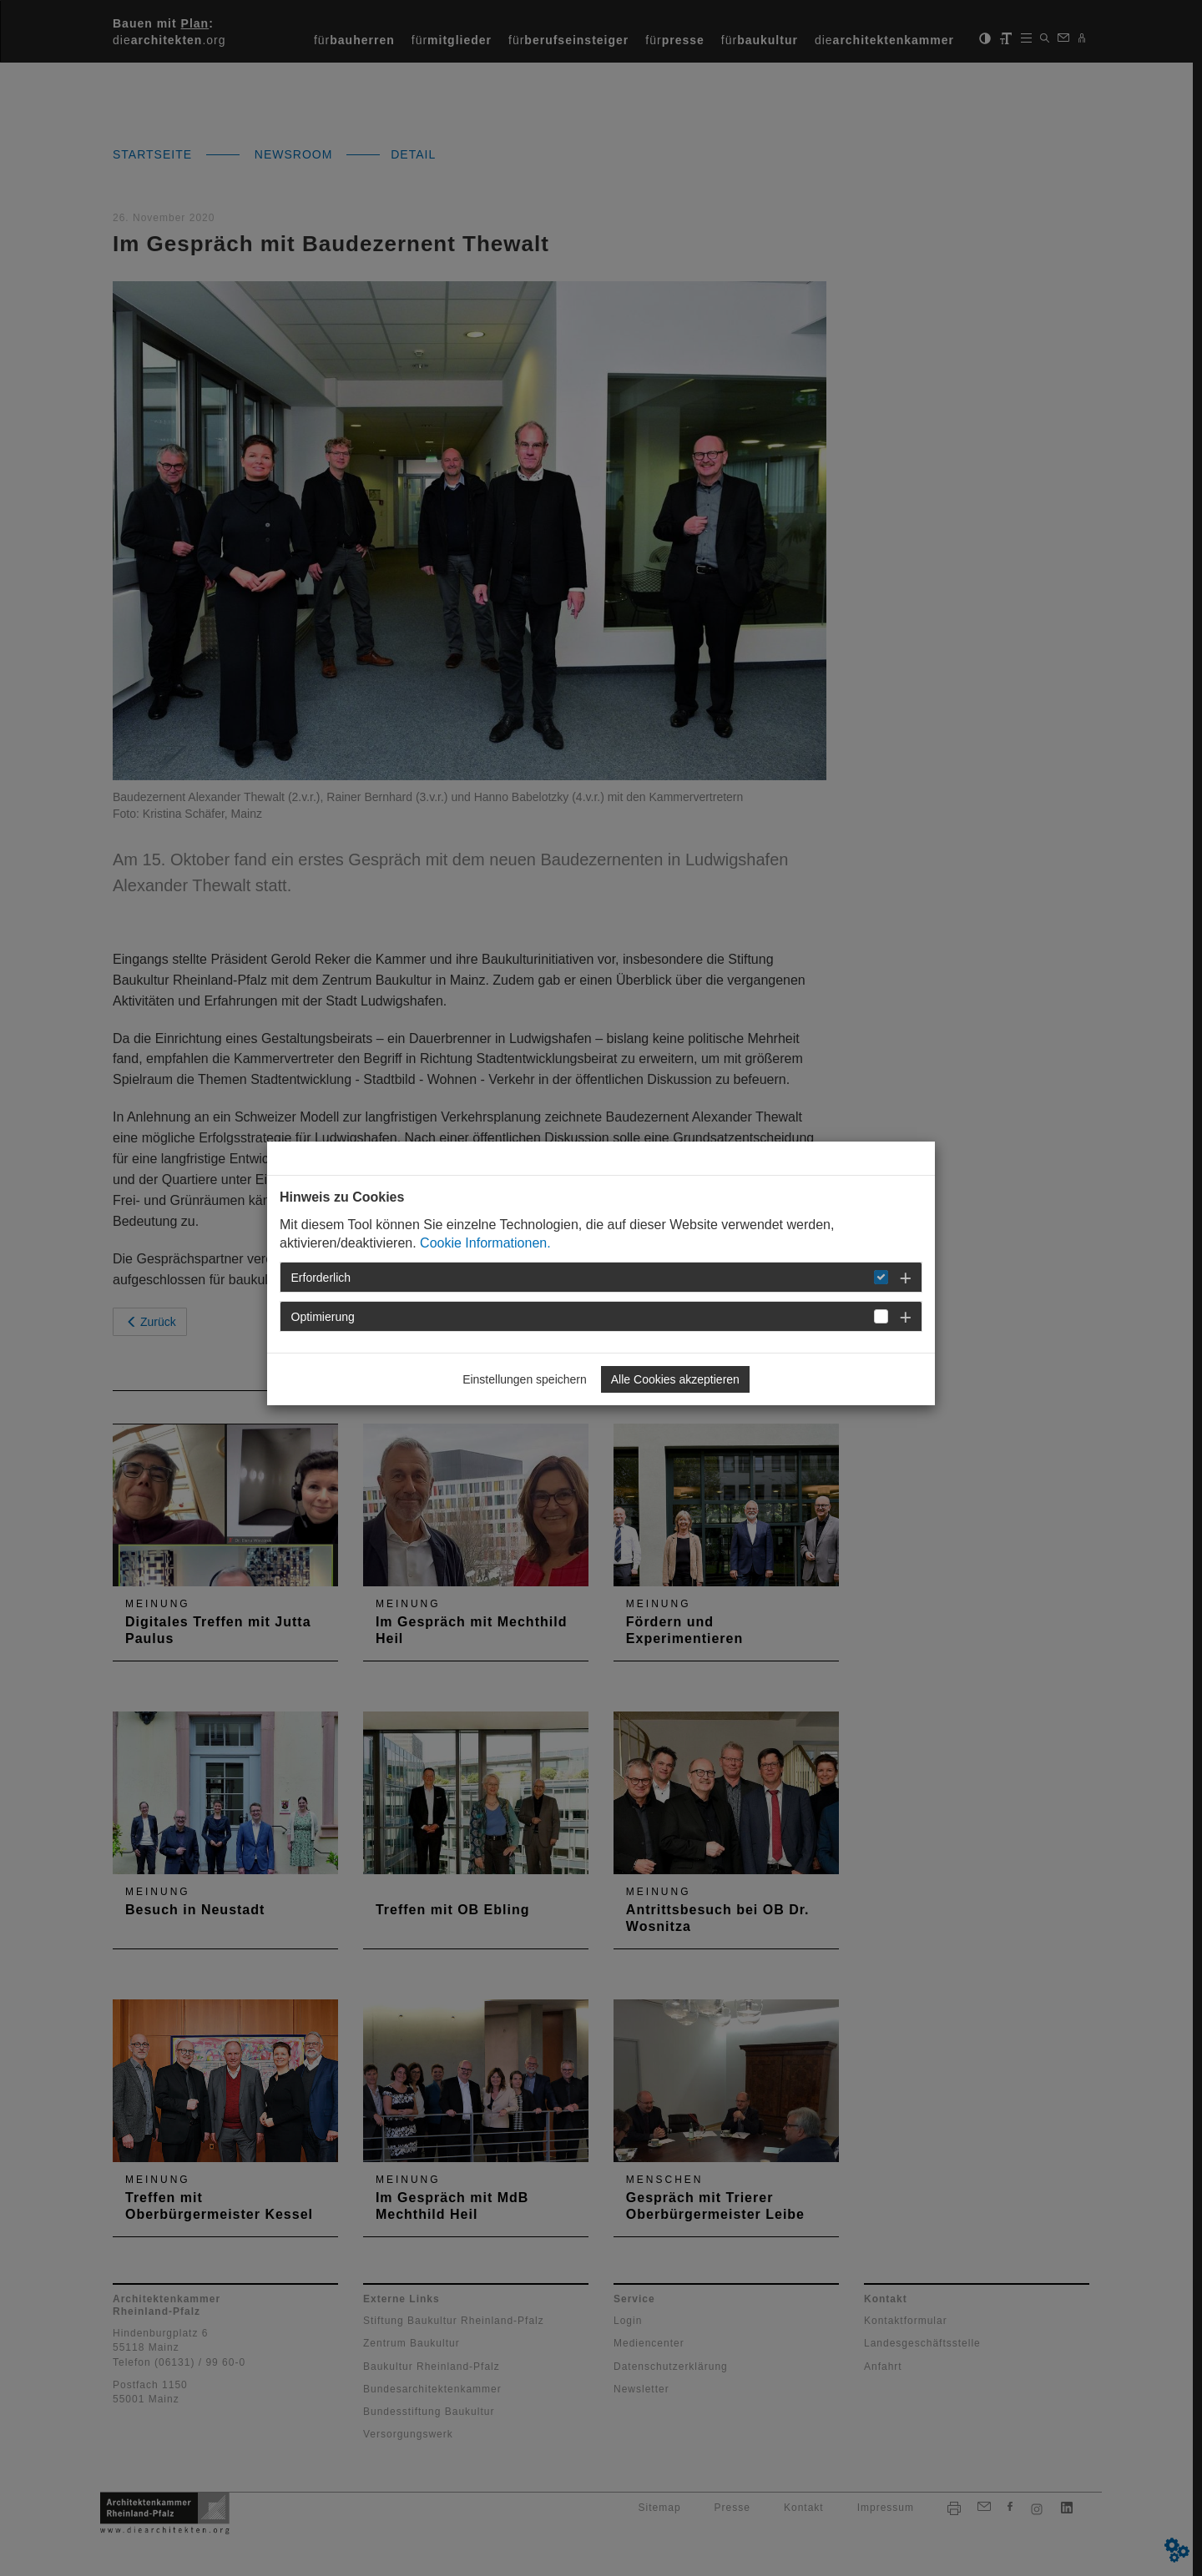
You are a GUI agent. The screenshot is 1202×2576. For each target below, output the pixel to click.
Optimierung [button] (323, 1316)
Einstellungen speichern (524, 1379)
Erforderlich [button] (321, 1277)
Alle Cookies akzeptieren (675, 1379)
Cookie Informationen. (485, 1243)
